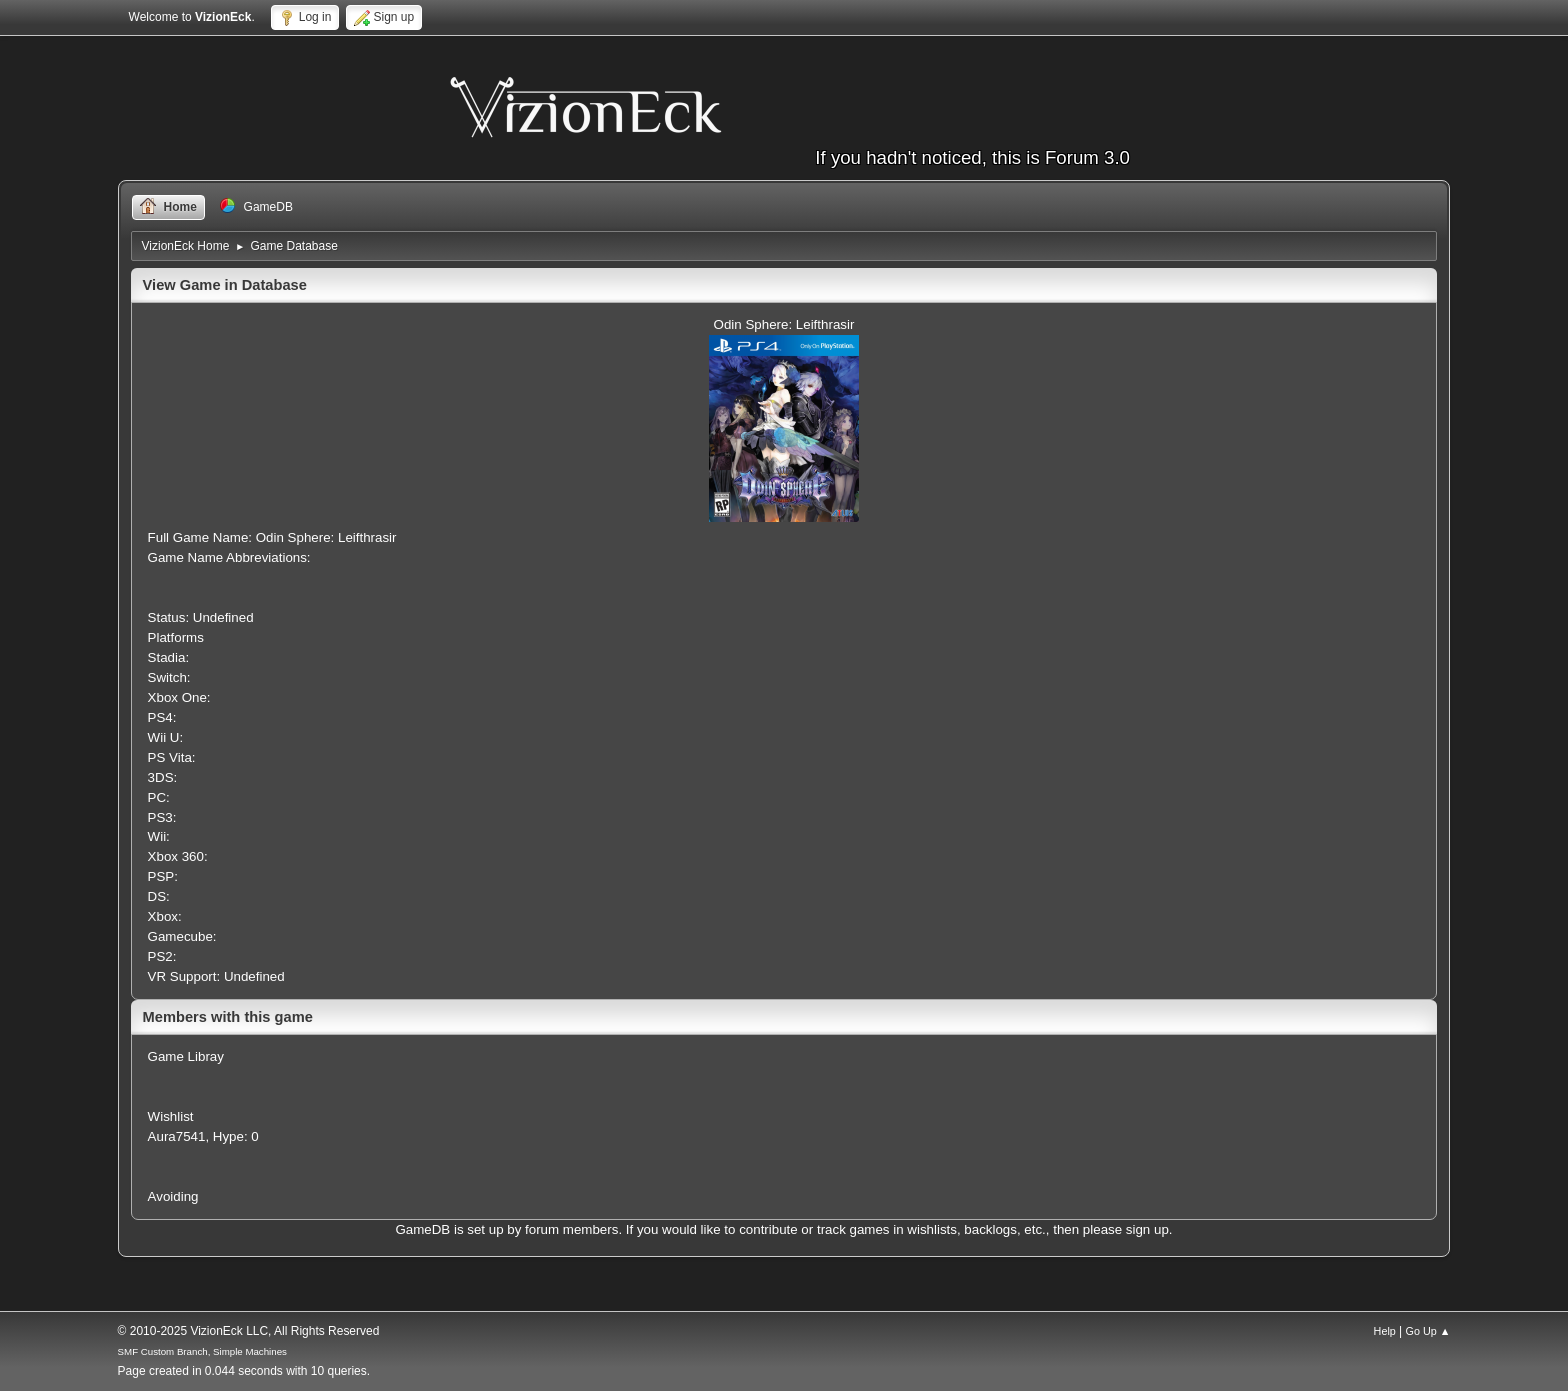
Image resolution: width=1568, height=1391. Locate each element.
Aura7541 (177, 1136)
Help (1385, 1331)
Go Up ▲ (1428, 1331)
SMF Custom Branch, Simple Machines (202, 1351)
